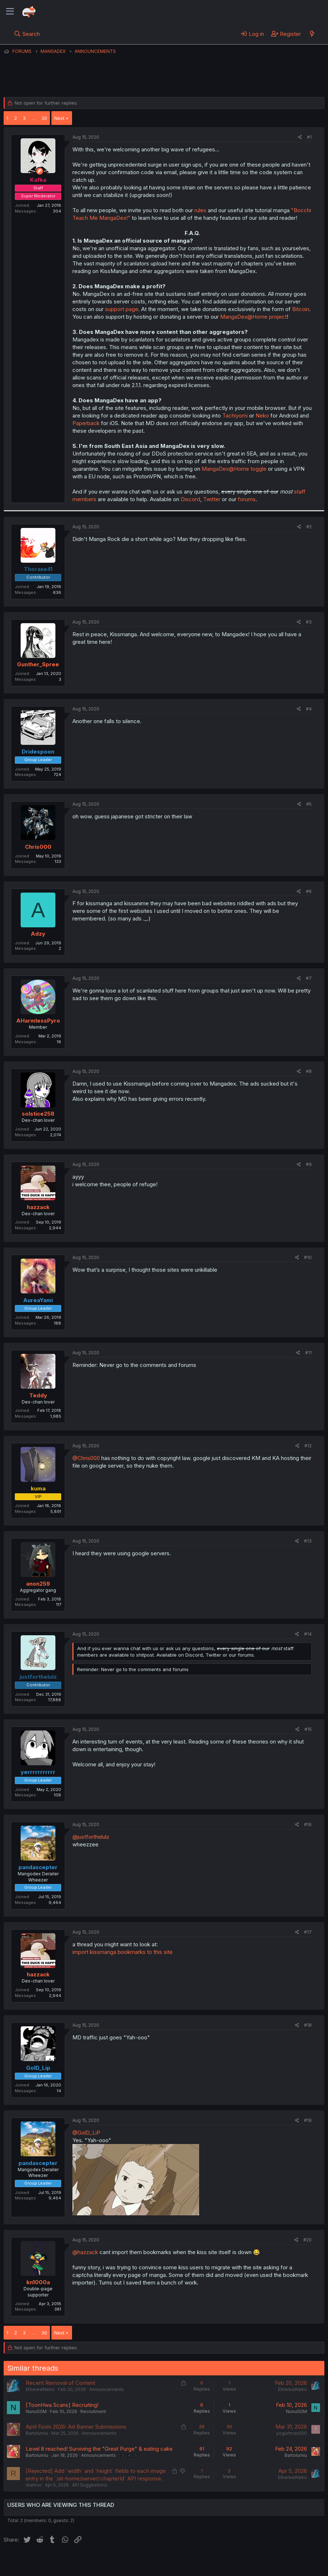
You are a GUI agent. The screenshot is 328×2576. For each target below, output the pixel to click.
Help (211, 2562)
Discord (190, 499)
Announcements (106, 2389)
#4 (309, 709)
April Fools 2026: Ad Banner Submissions (76, 2426)
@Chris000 (86, 1458)
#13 (308, 1541)
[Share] (299, 137)
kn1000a (38, 2282)
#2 (309, 526)
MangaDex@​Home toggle (234, 468)
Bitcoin (300, 309)
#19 (308, 2120)
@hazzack (85, 2252)
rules (200, 210)
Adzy (38, 933)
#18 (308, 2025)
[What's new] (311, 33)
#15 (308, 1729)
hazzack (38, 1207)
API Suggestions (89, 2485)
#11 (308, 1352)
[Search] (27, 33)
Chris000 (38, 846)
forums (247, 499)
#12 (308, 1445)
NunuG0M (36, 2411)
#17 (308, 1932)
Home (232, 2562)
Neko (262, 415)
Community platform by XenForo (264, 2572)
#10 (308, 1257)
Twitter (211, 499)
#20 (307, 2240)
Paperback (86, 423)
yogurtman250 (291, 2433)
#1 (309, 137)
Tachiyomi (235, 415)
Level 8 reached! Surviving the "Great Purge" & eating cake (99, 2448)
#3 (309, 622)
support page (121, 309)
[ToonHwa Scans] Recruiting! (62, 2404)
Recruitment (93, 2411)
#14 (308, 1634)
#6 (309, 891)
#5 (309, 804)
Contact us (98, 2562)
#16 (308, 1824)
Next (59, 118)
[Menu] (9, 11)
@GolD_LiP (86, 2132)
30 (44, 118)
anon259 (38, 1583)
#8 (309, 1071)
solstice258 (38, 1113)
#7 (309, 978)
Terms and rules (138, 2562)
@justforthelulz (90, 1836)
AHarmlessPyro (38, 1020)
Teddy (38, 1395)
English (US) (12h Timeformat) (40, 2562)
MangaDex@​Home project (253, 316)
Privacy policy (181, 2562)
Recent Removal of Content (60, 2382)
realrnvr (34, 2485)
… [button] (33, 118)
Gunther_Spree (38, 664)
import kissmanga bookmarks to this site (122, 1951)
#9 (309, 1164)
